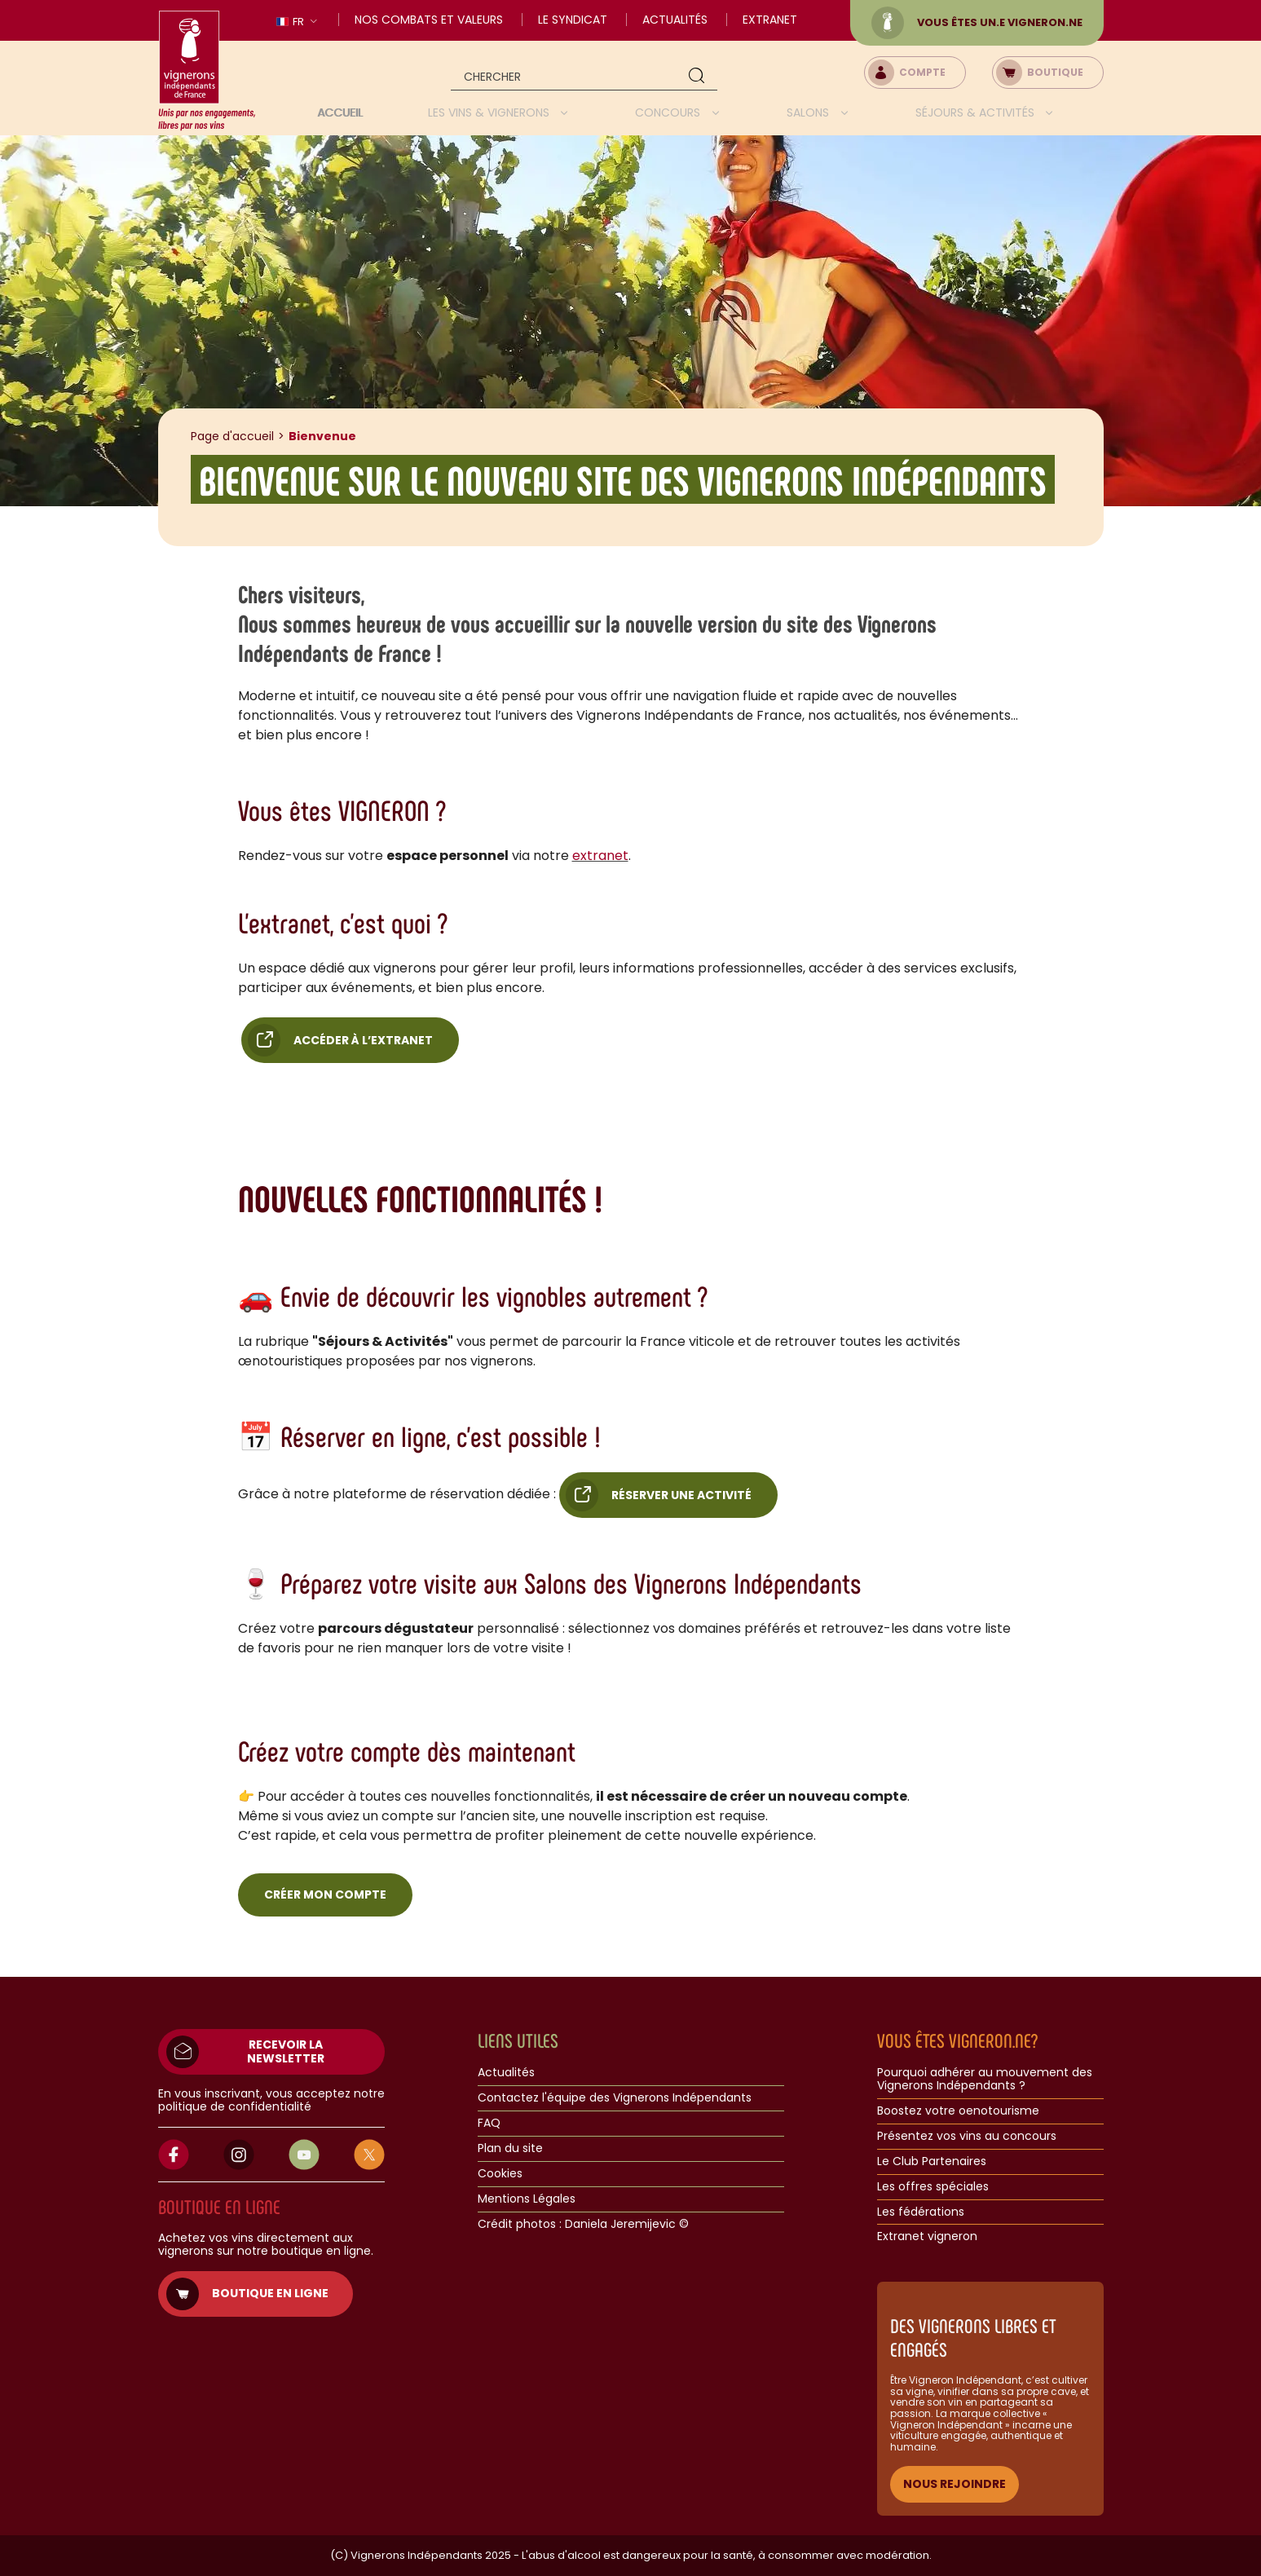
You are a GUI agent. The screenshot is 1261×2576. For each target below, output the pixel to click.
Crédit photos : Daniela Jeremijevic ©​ (583, 2224)
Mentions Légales (526, 2199)
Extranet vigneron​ (927, 2236)
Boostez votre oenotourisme (958, 2111)
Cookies (500, 2174)
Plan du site (510, 2148)
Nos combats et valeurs (429, 19)
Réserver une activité (681, 1495)
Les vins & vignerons (490, 112)
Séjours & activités (976, 112)
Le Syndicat (572, 19)
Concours (669, 112)
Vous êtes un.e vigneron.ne (976, 23)
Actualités (675, 19)
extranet (600, 855)
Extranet (770, 19)
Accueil (340, 112)
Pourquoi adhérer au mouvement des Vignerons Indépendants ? (984, 2080)
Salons (809, 112)
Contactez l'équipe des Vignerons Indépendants (615, 2098)
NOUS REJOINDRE (954, 2484)
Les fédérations (920, 2212)
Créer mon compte (325, 1894)
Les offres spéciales (933, 2187)
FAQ (489, 2123)
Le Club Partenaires (931, 2161)
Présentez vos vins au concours (966, 2136)
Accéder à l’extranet (363, 1040)
